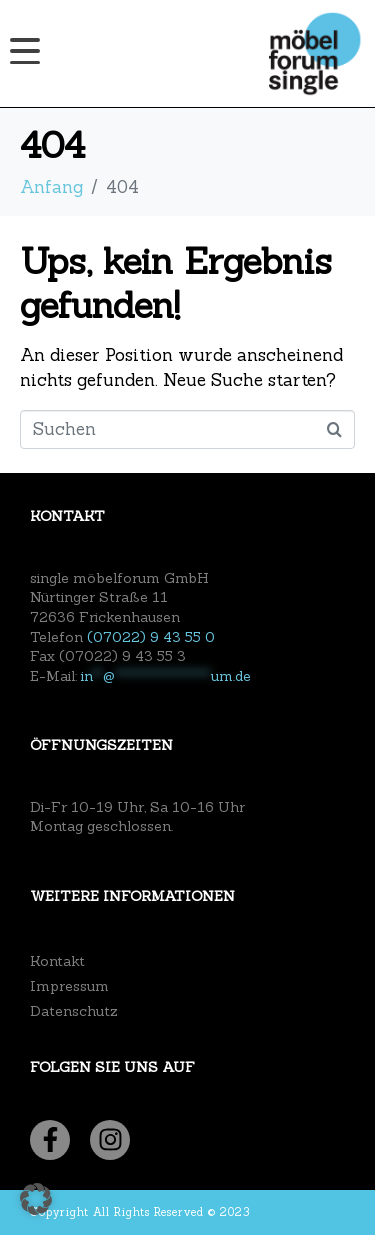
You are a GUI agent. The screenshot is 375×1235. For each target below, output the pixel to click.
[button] (36, 1199)
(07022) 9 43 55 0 (151, 637)
